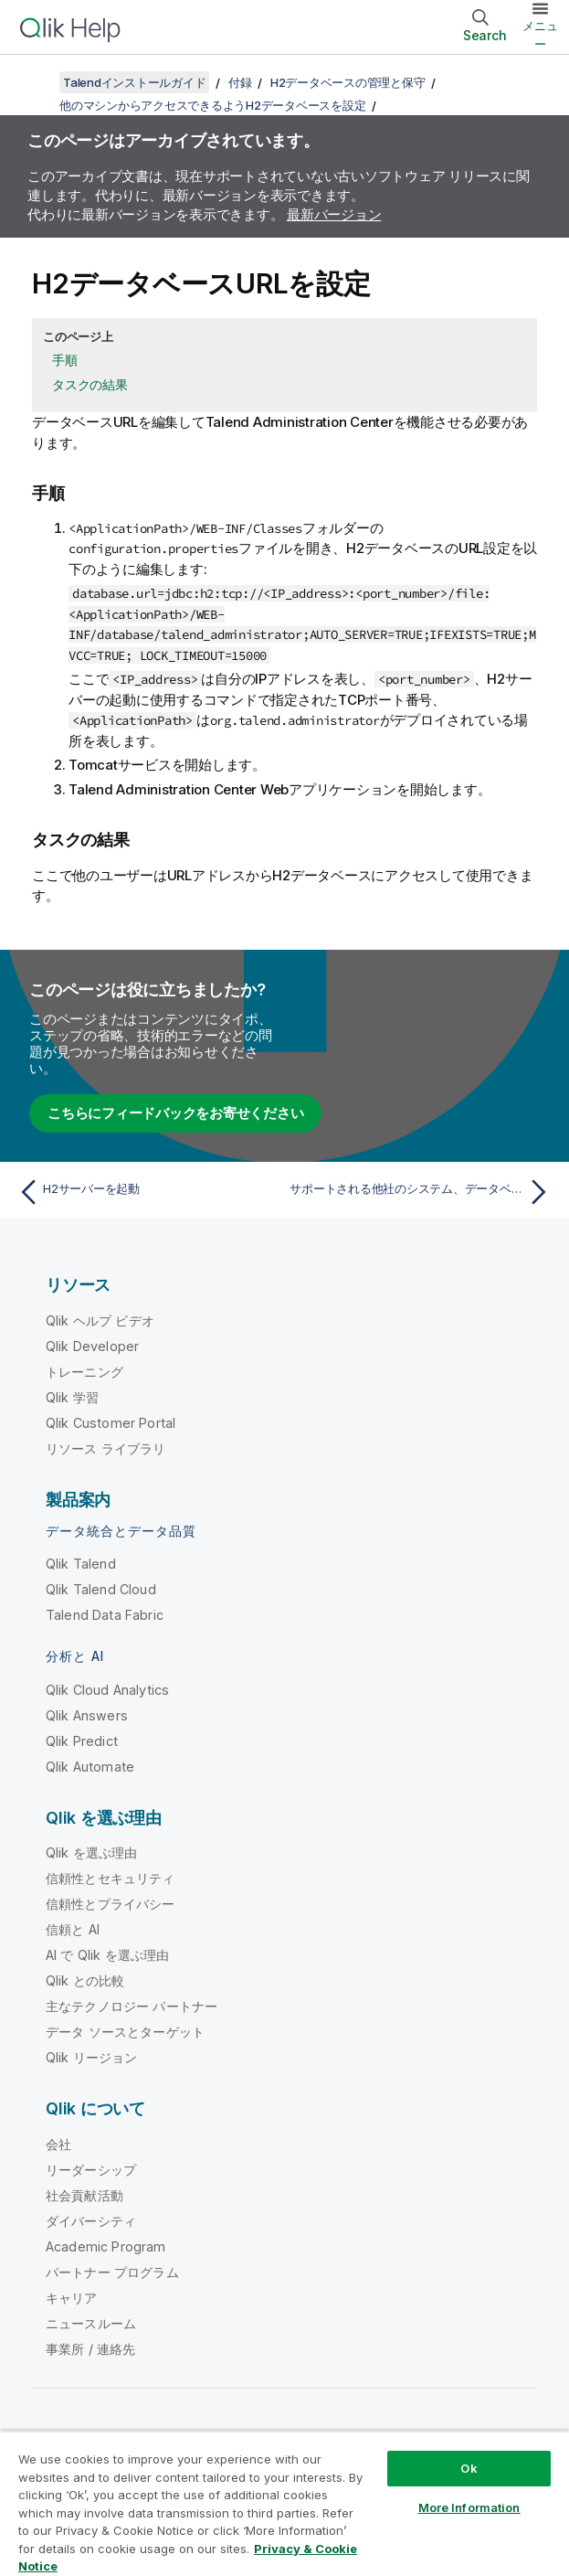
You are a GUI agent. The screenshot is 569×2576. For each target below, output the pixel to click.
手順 (65, 359)
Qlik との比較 (85, 1980)
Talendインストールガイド (134, 82)
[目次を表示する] (36, 82)
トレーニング (84, 1371)
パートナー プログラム (112, 2272)
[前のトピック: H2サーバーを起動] (146, 1192)
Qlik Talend (81, 1563)
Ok (468, 2468)
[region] (284, 2503)
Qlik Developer (92, 1346)
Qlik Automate (90, 1766)
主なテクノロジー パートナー (131, 2006)
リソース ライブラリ (106, 1448)
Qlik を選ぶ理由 (92, 1852)
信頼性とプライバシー (110, 1903)
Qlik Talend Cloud (101, 1589)
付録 (240, 82)
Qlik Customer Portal (110, 1423)
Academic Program (106, 2246)
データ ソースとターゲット (125, 2031)
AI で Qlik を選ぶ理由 (107, 1955)
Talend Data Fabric (104, 1615)
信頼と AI (73, 1929)
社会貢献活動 (84, 2195)
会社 (58, 2144)
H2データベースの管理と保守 (348, 82)
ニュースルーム (91, 2323)
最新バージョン (334, 214)
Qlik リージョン (92, 2057)
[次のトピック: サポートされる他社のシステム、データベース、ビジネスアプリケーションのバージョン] (422, 1192)
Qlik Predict (82, 1741)
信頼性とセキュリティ (110, 1878)
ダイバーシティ (91, 2221)
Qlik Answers (87, 1715)
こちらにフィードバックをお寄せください (175, 1113)
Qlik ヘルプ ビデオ (100, 1320)
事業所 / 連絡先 (90, 2349)
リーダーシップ (91, 2169)
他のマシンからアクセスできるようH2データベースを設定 (212, 105)
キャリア (72, 2297)
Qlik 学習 (72, 1397)
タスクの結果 (90, 384)
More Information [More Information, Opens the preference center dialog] (469, 2507)
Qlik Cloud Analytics (107, 1690)
